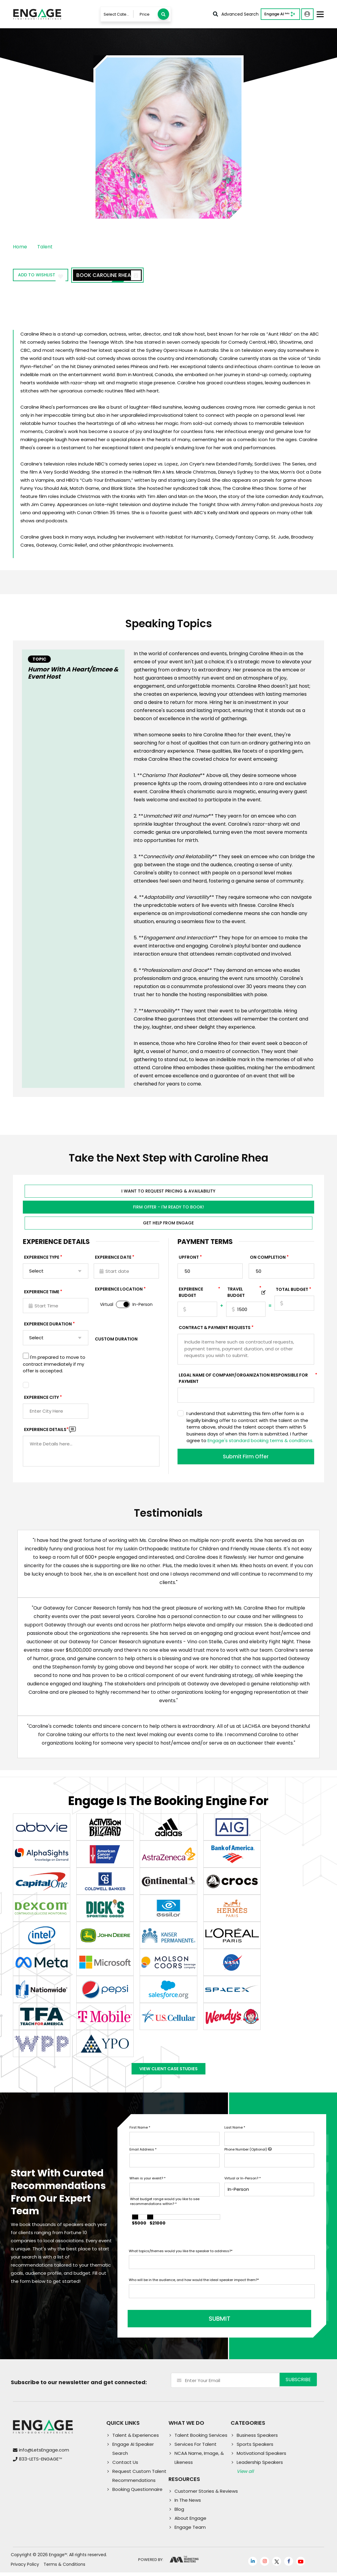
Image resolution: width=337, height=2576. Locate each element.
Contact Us (125, 2466)
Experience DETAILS (46, 1431)
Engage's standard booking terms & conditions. (260, 1442)
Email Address (142, 2157)
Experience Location (119, 1291)
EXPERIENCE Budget (198, 1294)
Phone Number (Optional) (248, 2157)
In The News (188, 2504)
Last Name (234, 2135)
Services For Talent (196, 2448)
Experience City (41, 1399)
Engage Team (190, 2531)
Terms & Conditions (64, 2568)
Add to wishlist (47, 276)
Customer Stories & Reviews (206, 2495)
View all (245, 2475)
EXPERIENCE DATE (113, 1259)
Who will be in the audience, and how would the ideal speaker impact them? (194, 2287)
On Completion (268, 1259)
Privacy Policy (25, 2568)
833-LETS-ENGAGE (40, 2463)
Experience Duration (48, 1326)
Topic (39, 659)
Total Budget (292, 1291)
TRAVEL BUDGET (244, 1294)
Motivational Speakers (261, 2457)
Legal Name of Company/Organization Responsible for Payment (246, 1380)
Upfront (189, 1259)
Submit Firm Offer (246, 1458)
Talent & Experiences (135, 2439)
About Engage (190, 2522)
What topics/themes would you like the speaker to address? (180, 2258)
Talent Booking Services (201, 2439)
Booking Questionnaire (137, 2493)
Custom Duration (116, 1341)
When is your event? (147, 2186)
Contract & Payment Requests (214, 1329)
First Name (139, 2135)
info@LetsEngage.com (44, 2454)
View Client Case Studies (168, 2073)
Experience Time (41, 1294)
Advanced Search (236, 14)
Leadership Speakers (260, 2466)
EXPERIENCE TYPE (41, 1259)
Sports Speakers (255, 2448)
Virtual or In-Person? (242, 2186)
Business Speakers (257, 2439)
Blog (179, 2513)
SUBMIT (174, 2322)
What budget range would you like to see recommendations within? (164, 2209)
